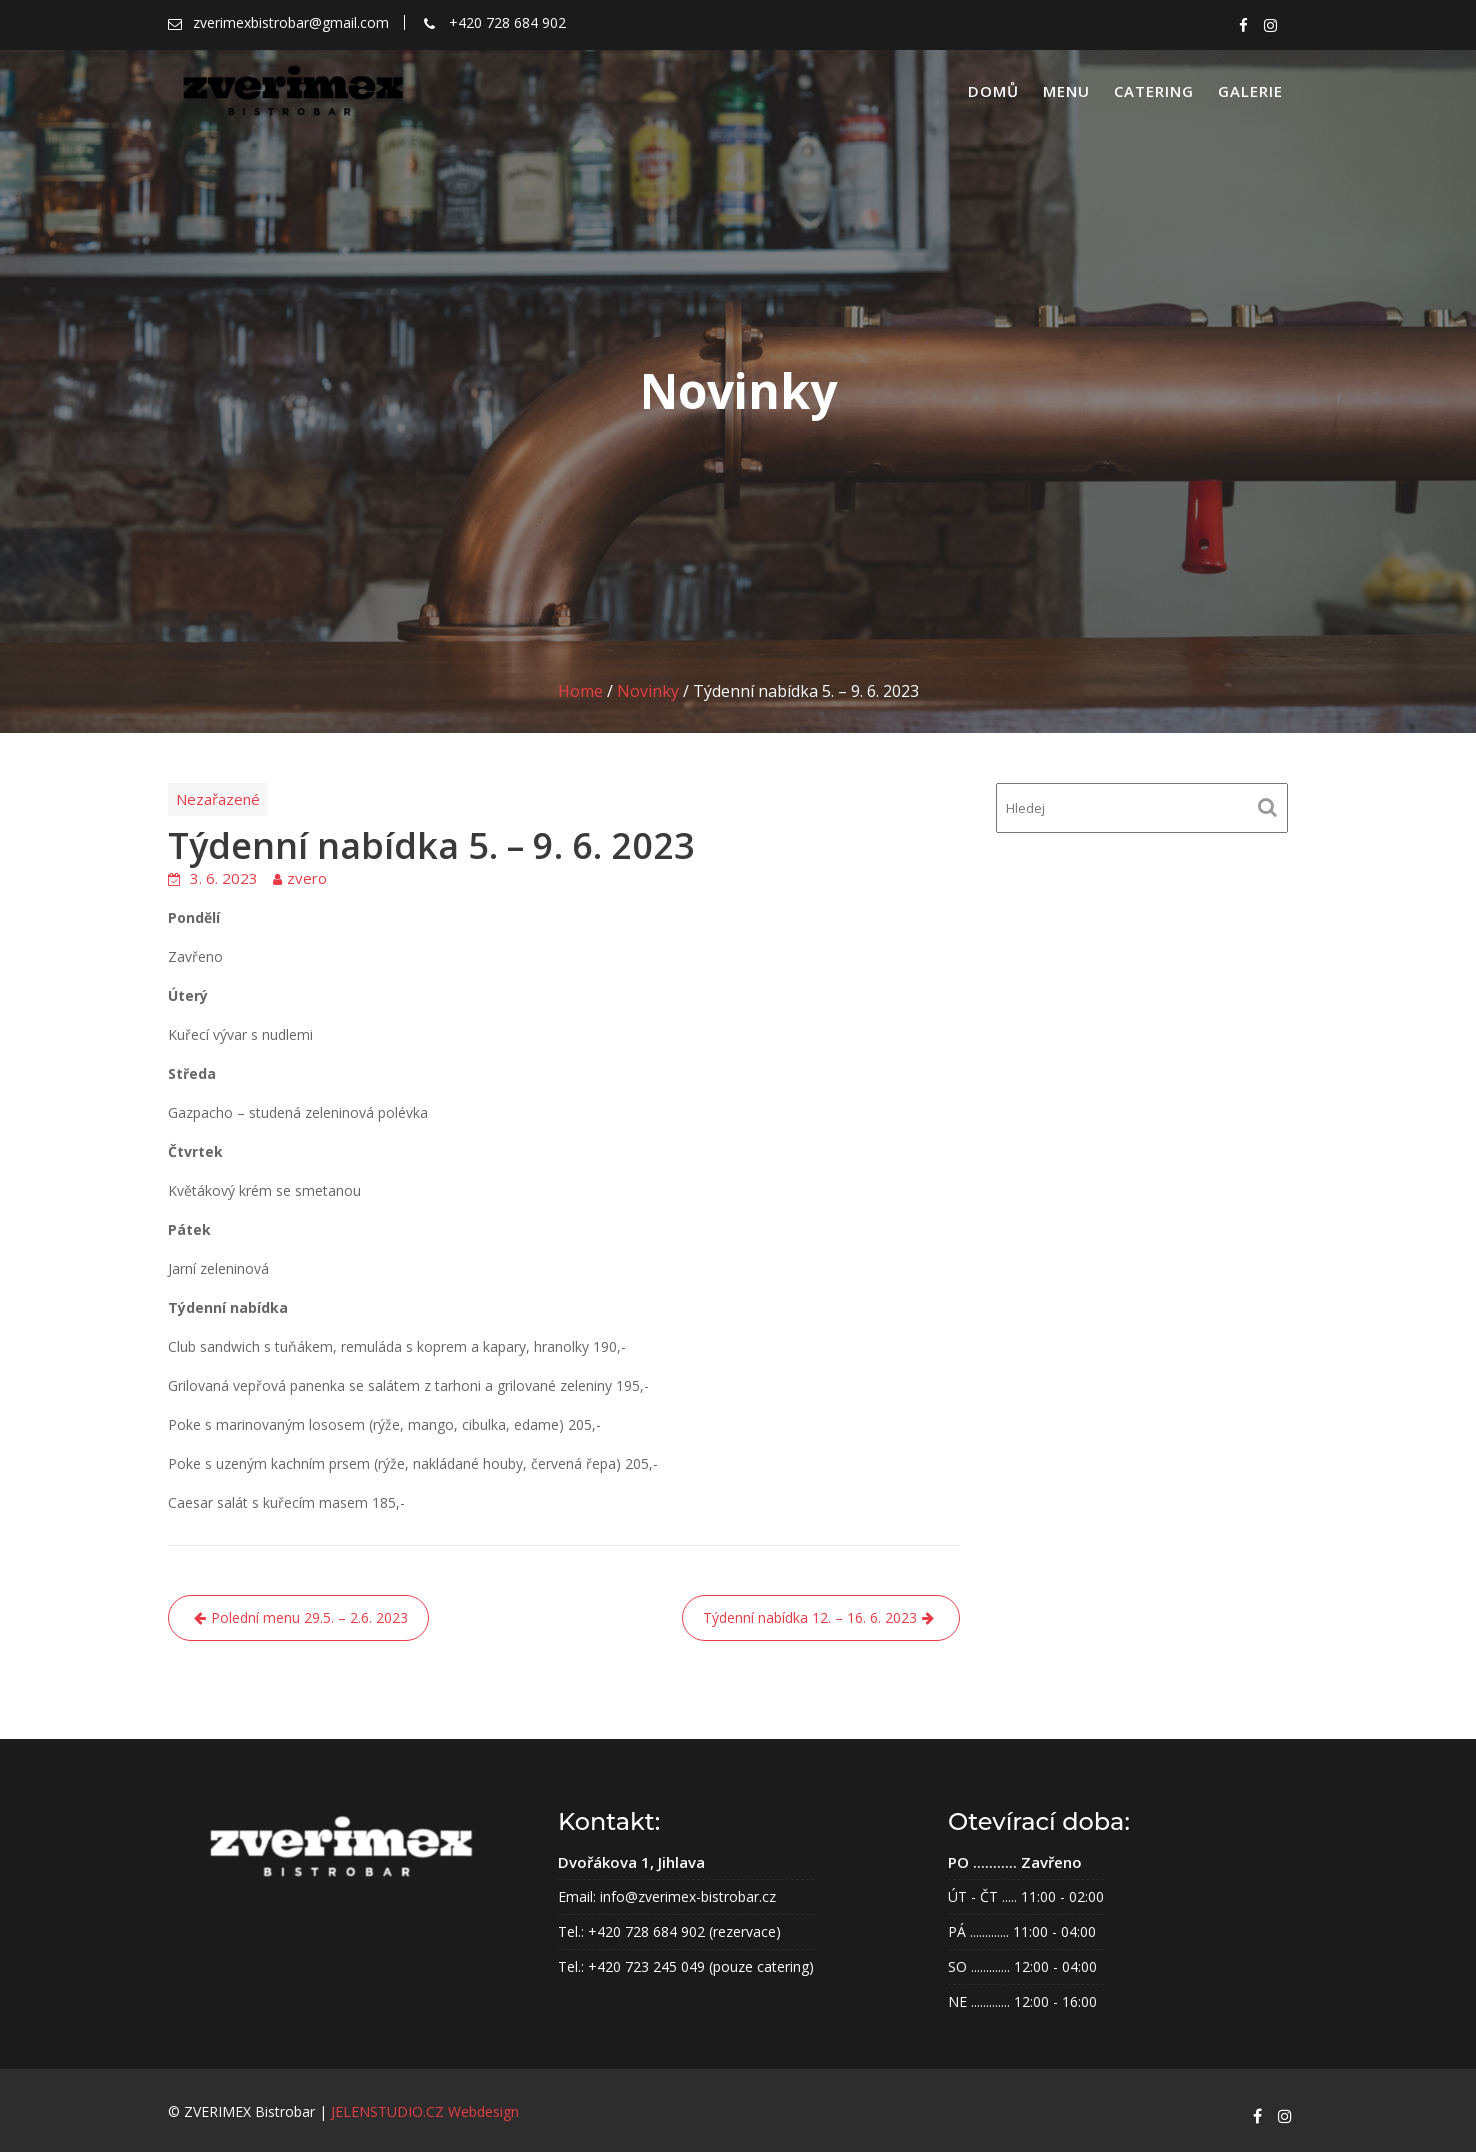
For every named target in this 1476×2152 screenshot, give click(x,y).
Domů (993, 91)
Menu (1066, 91)
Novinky (648, 691)
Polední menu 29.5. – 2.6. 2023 (309, 1617)
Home (580, 691)
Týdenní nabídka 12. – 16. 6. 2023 (810, 1617)
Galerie (1250, 91)
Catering (1154, 91)
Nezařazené (218, 799)
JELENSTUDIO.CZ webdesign (425, 2111)
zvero (307, 878)
